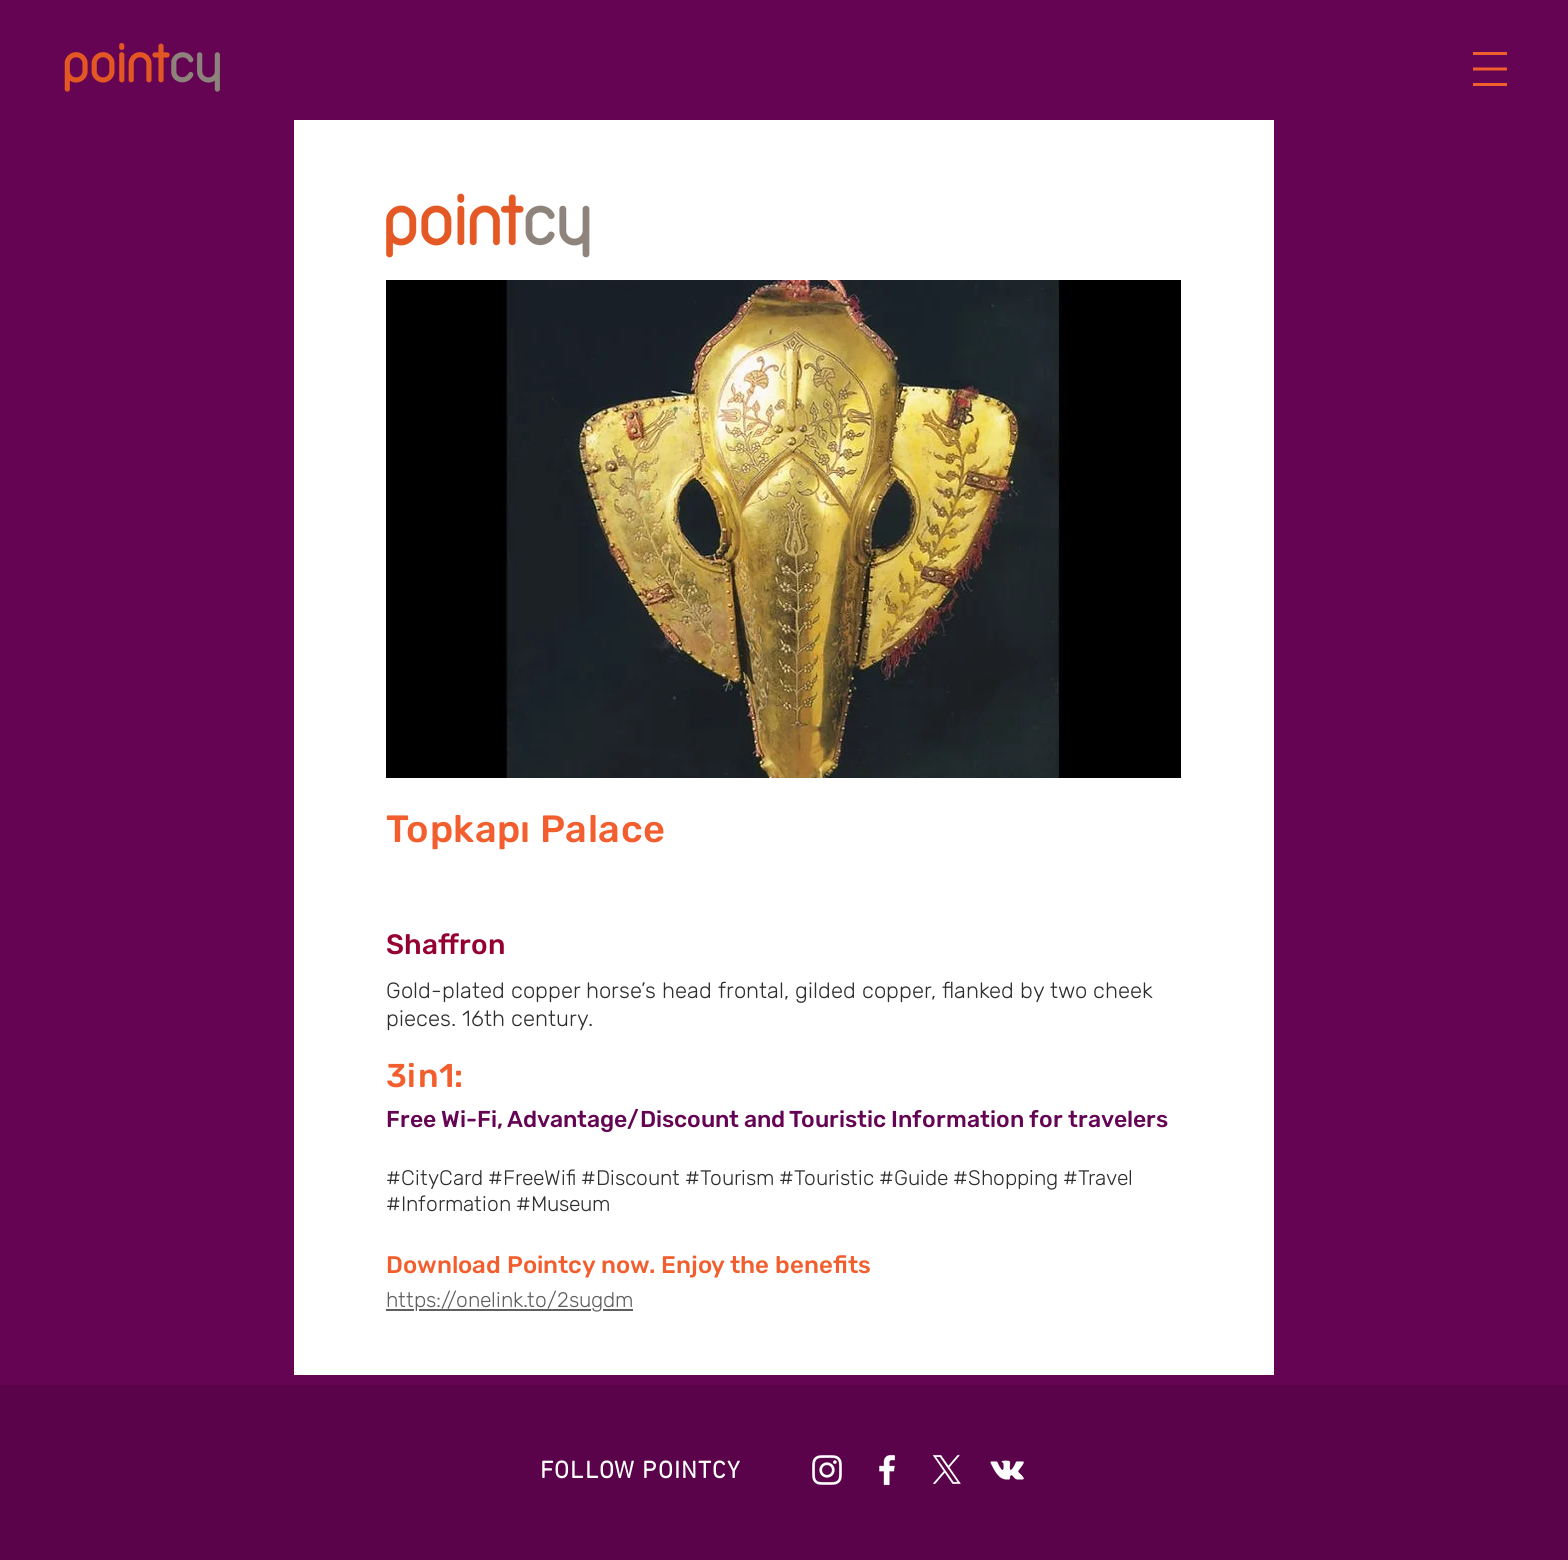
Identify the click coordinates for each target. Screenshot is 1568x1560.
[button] (1490, 69)
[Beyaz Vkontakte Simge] (1007, 1470)
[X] (947, 1470)
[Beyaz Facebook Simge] (887, 1470)
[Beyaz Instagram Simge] (827, 1470)
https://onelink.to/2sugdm (509, 1299)
